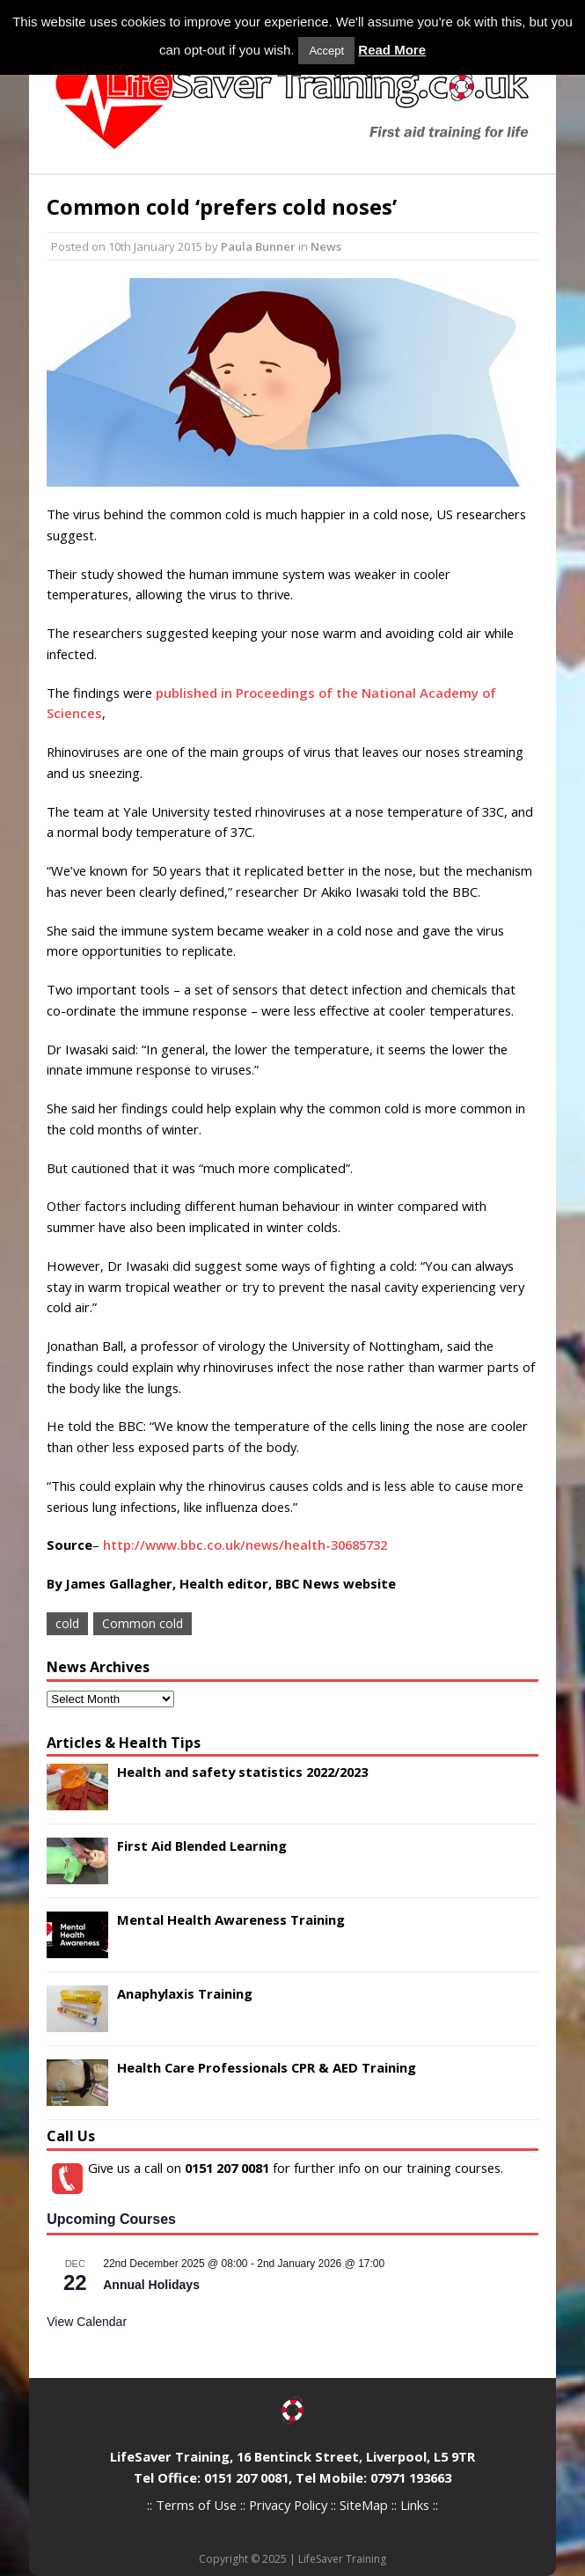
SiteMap (364, 2505)
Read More (392, 49)
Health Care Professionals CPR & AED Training (266, 2067)
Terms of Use (196, 2505)
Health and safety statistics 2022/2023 (242, 1771)
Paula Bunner (258, 246)
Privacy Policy (288, 2505)
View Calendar (87, 2322)
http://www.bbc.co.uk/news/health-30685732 (245, 1544)
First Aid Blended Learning (202, 1845)
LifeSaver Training (342, 2558)
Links (414, 2505)
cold (67, 1623)
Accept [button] (326, 50)
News (326, 246)
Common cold (142, 1623)
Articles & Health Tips (124, 1742)
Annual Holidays (151, 2285)
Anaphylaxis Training (184, 1993)
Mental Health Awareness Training (231, 1919)
